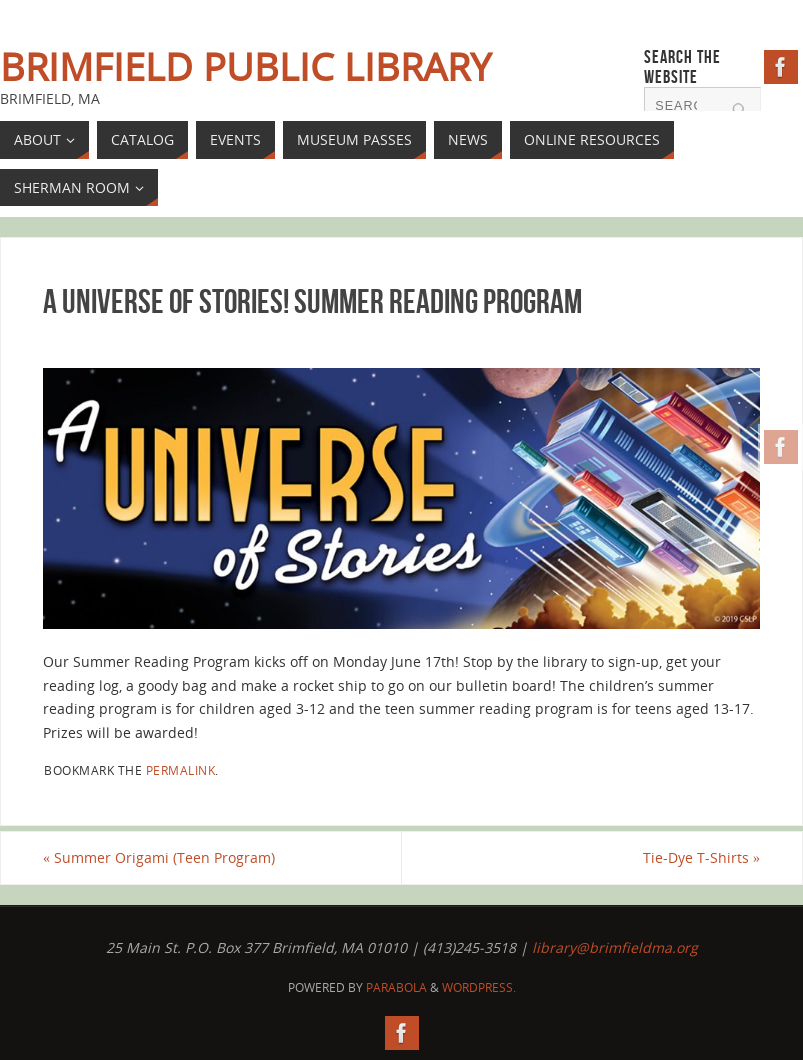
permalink (181, 770)
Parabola (396, 987)
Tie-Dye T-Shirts (701, 857)
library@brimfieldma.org (615, 947)
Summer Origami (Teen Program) (159, 857)
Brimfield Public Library (245, 66)
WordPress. (479, 987)
